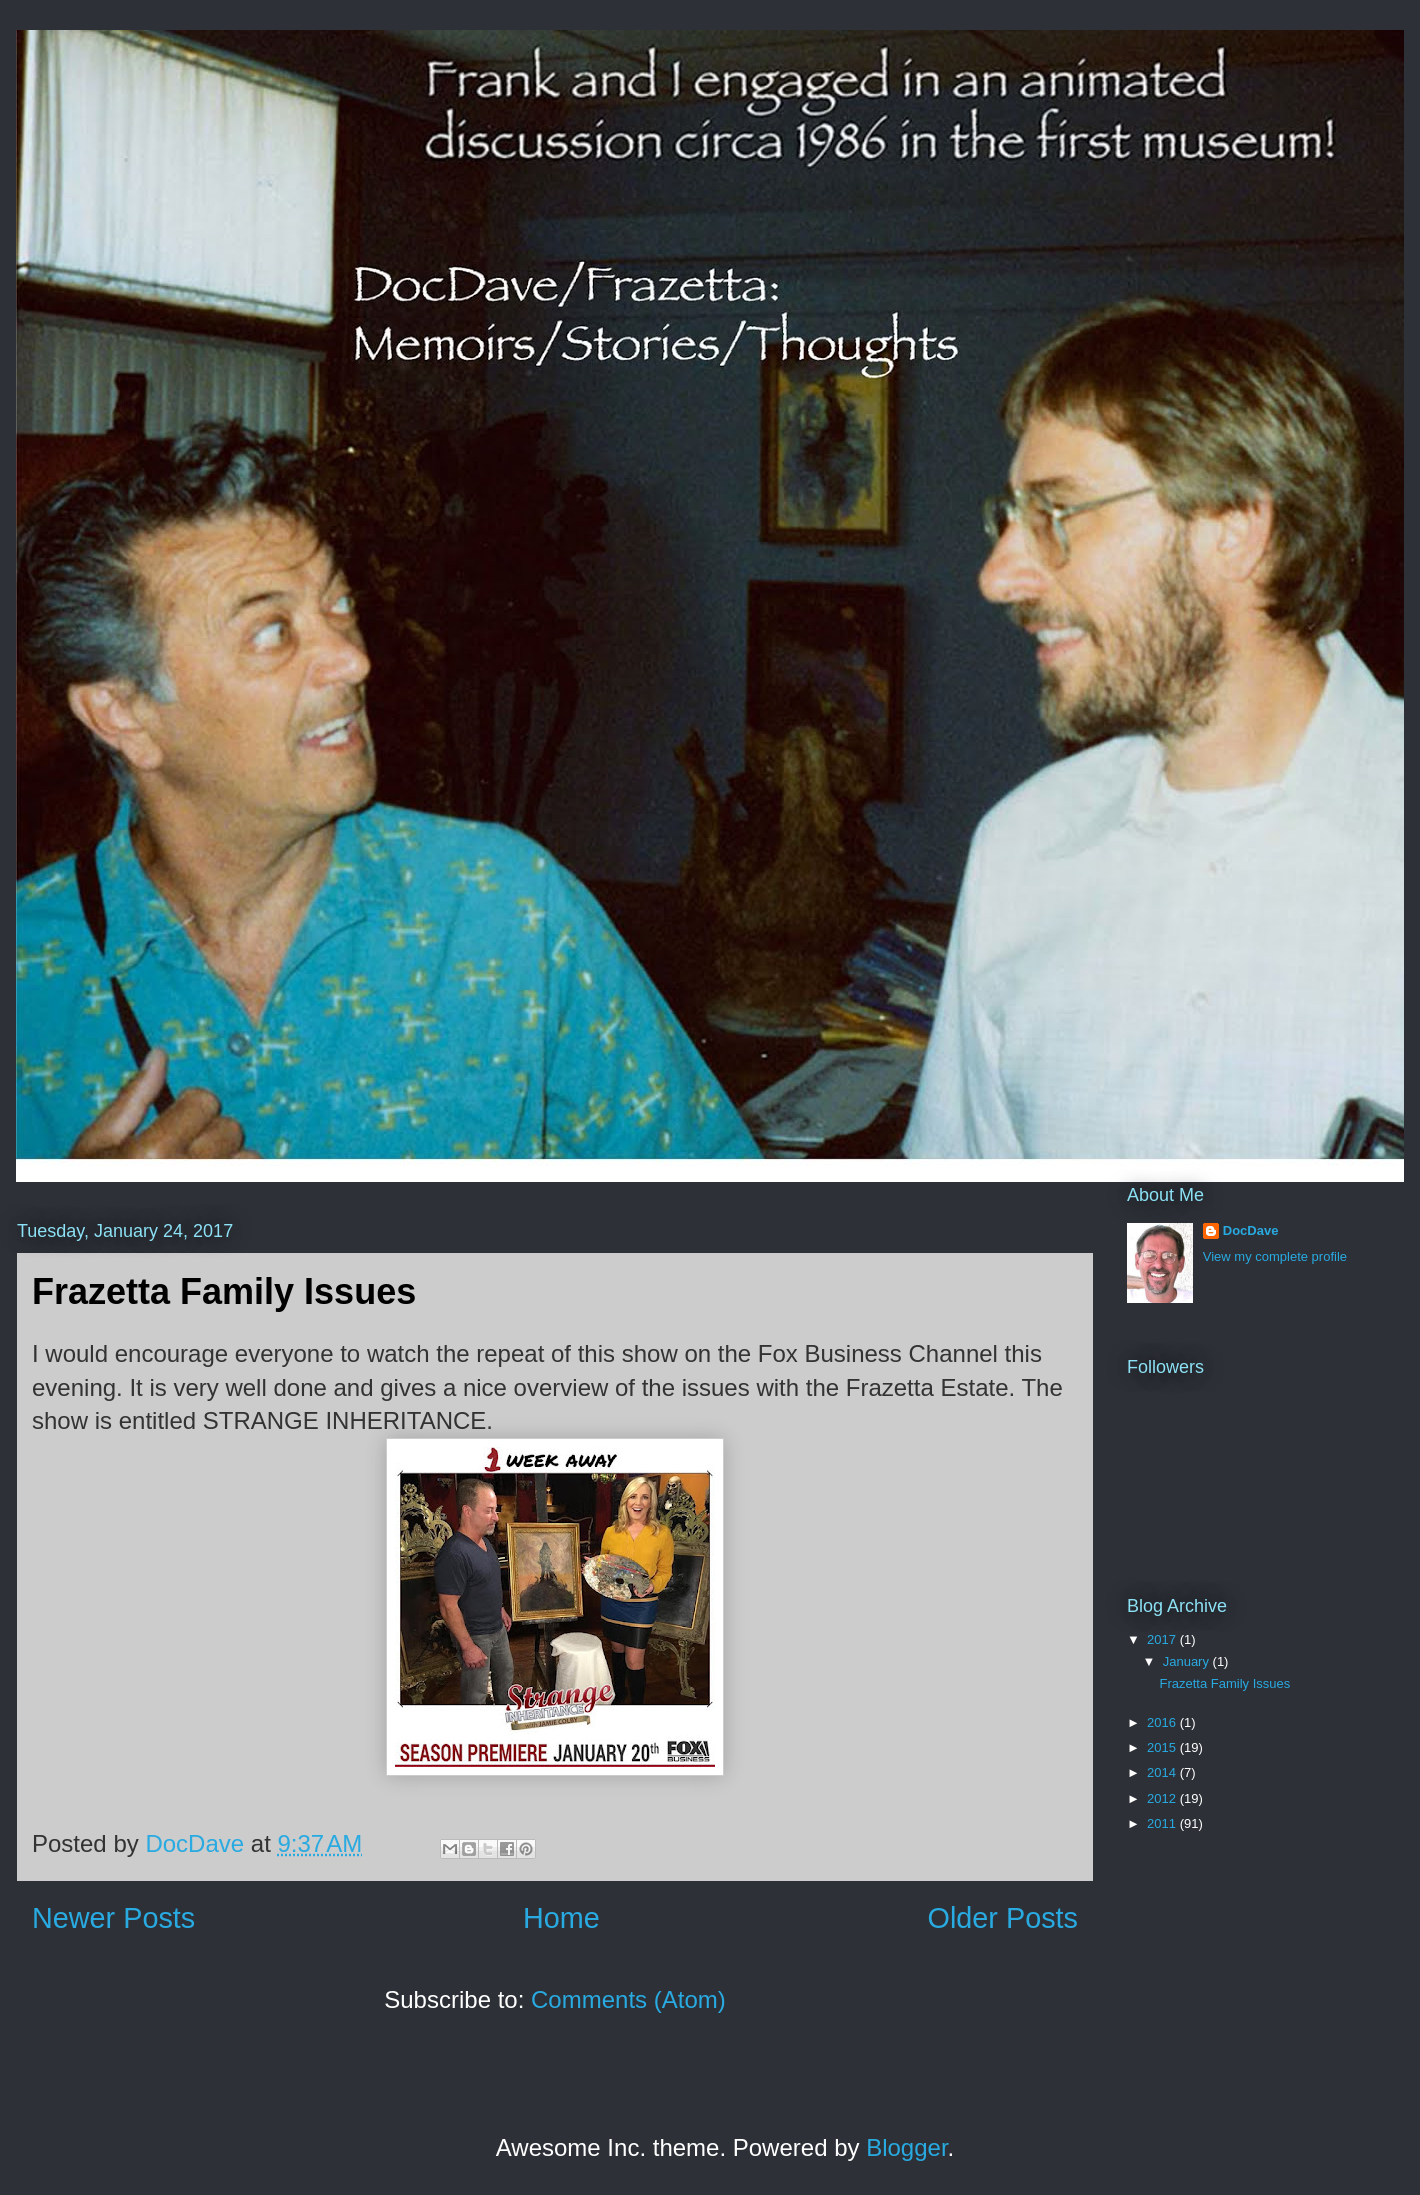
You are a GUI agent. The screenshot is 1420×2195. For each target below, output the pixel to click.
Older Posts (1003, 1918)
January (1188, 1661)
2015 (1163, 1747)
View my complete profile (1275, 1256)
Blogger (906, 2147)
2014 (1163, 1772)
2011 (1163, 1823)
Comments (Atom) (628, 1999)
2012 (1163, 1798)
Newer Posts (113, 1918)
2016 (1163, 1722)
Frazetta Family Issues (224, 1291)
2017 (1163, 1639)
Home (561, 1918)
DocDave (1251, 1230)
